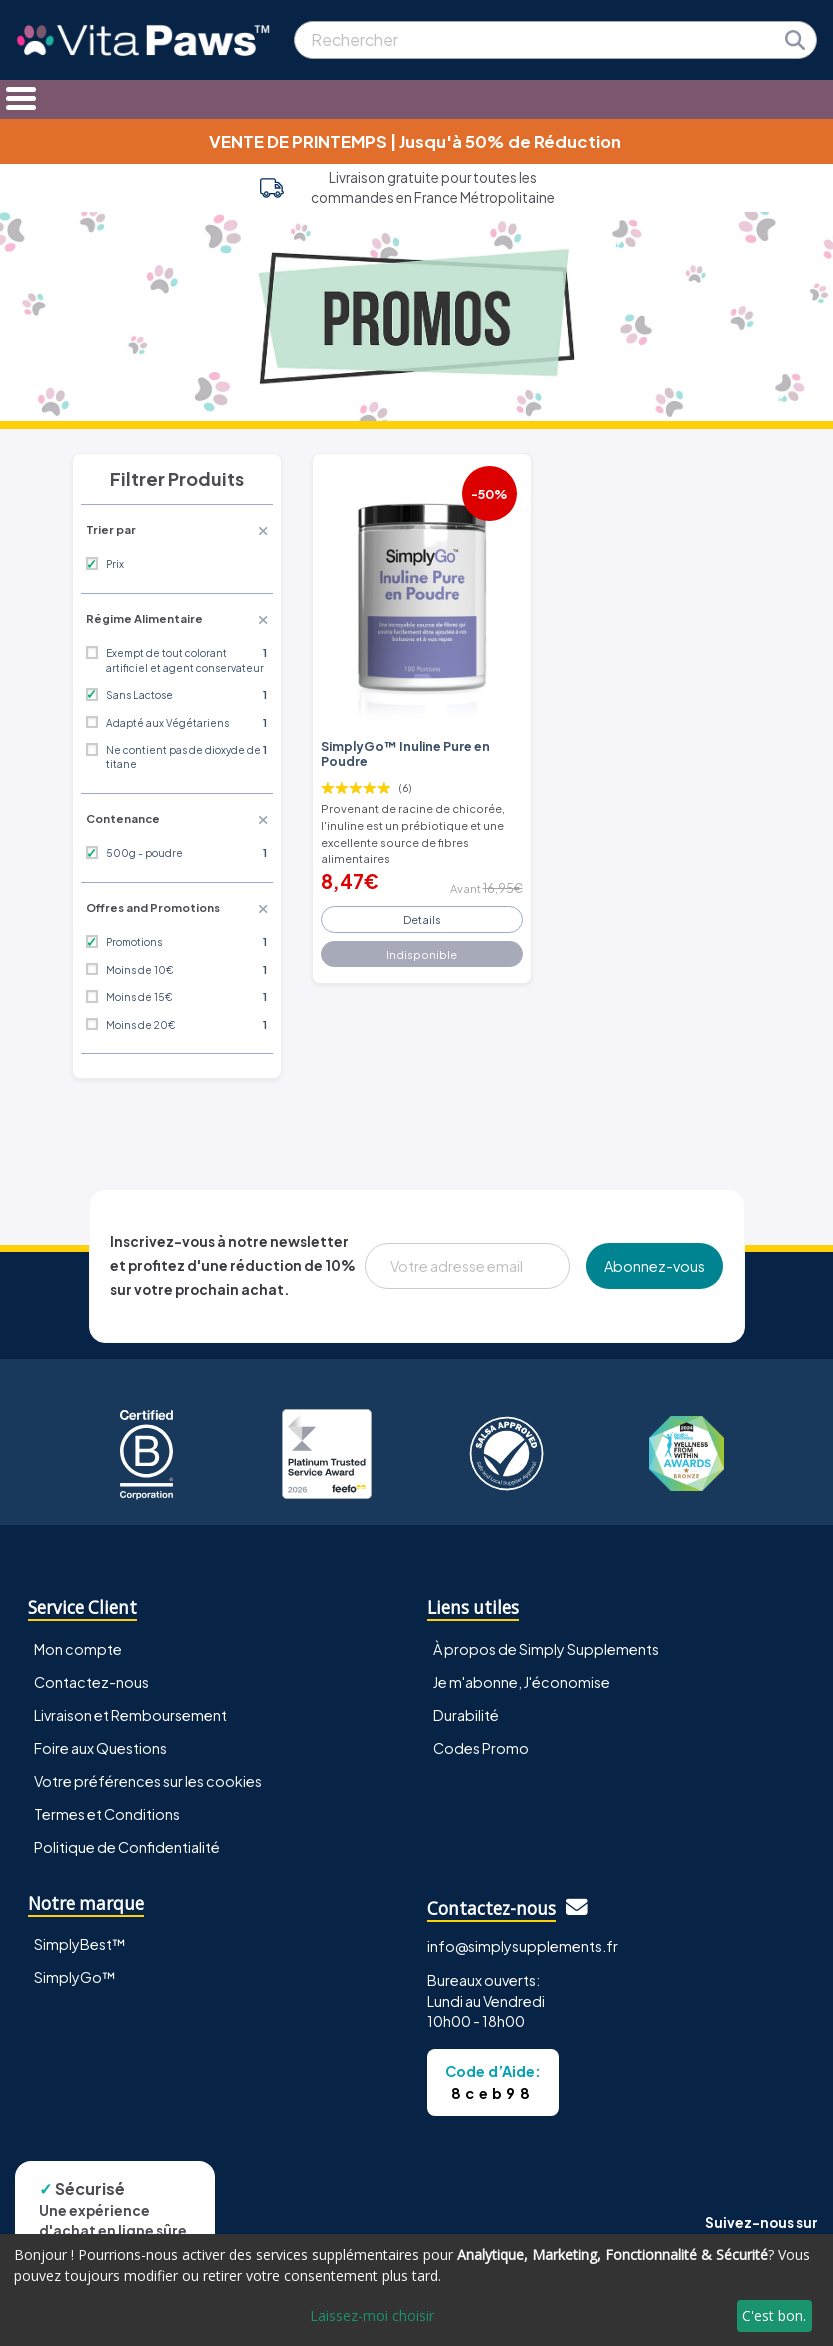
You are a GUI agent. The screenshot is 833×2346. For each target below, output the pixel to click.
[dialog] (416, 2290)
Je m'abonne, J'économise (521, 1682)
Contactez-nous (91, 1682)
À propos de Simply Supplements (546, 1649)
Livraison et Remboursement (130, 1715)
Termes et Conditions (107, 1814)
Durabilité (466, 1715)
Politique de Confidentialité (127, 1847)
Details (422, 919)
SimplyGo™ (75, 1977)
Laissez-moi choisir (372, 2315)
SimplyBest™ (80, 1944)
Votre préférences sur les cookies (148, 1781)
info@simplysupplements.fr (522, 1946)
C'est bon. (774, 2315)
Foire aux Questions (100, 1748)
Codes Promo (481, 1748)
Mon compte (78, 1649)
